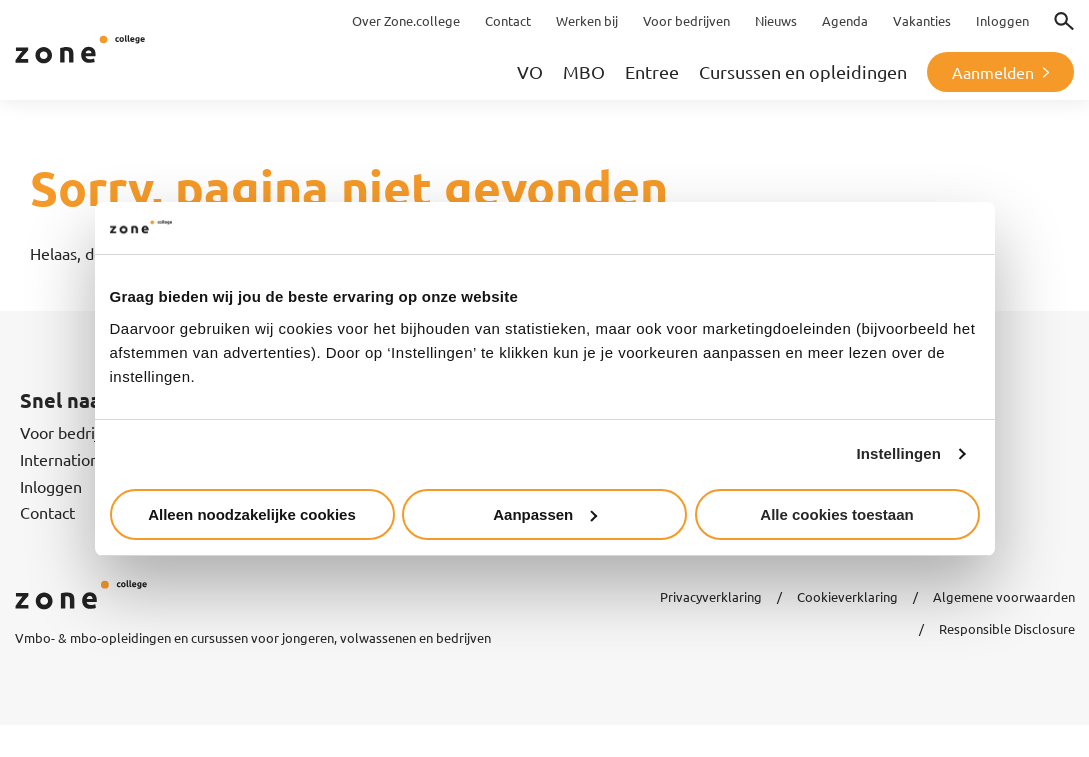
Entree (652, 71)
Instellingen (899, 453)
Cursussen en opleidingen (803, 71)
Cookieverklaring (847, 596)
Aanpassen (545, 514)
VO (530, 71)
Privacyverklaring (711, 596)
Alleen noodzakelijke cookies (252, 514)
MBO (584, 71)
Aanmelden (993, 72)
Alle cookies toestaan (836, 514)
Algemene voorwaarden (1004, 596)
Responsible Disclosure (1007, 628)
